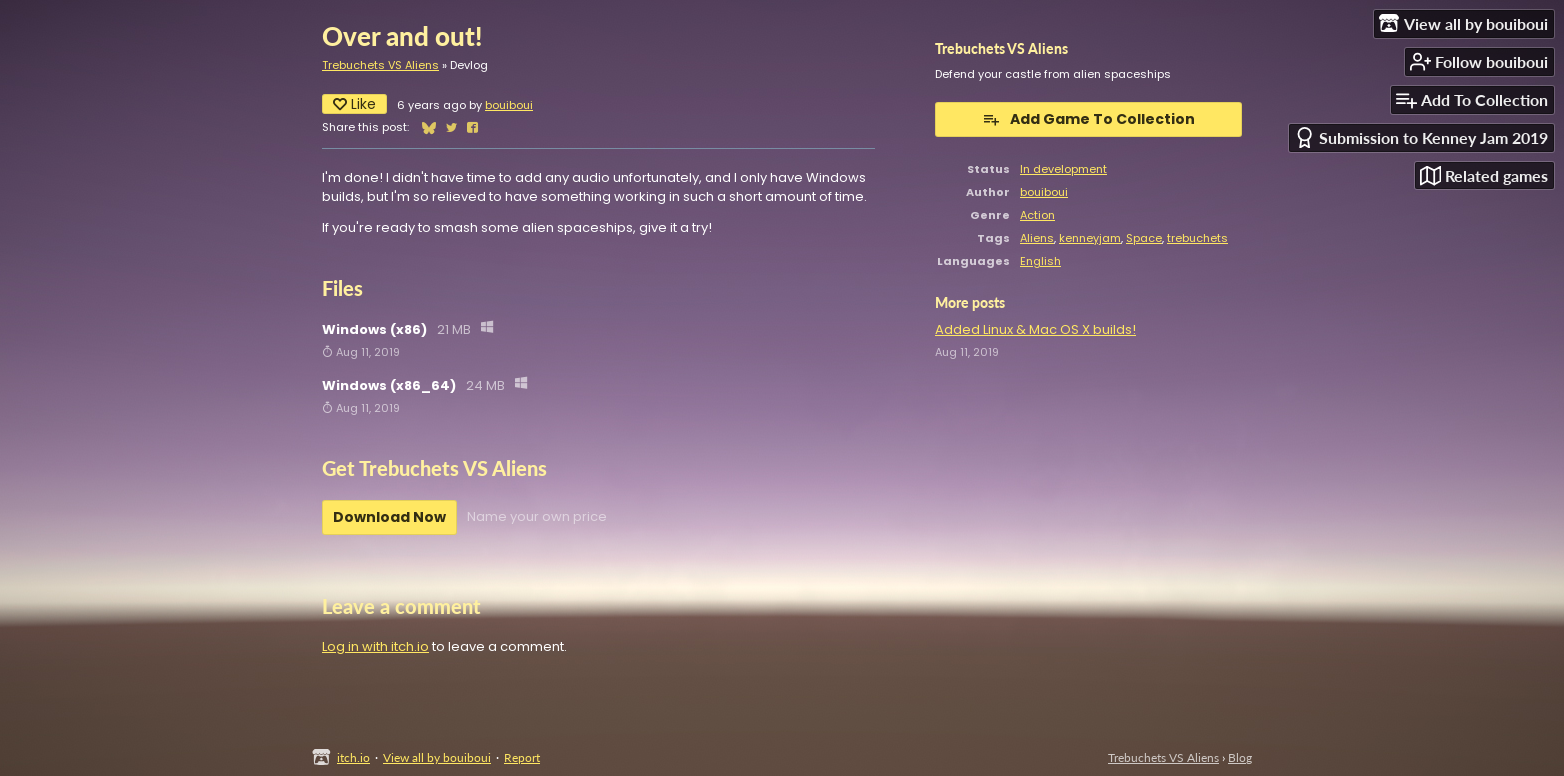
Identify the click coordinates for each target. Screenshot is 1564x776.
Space (1144, 238)
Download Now (389, 517)
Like (354, 104)
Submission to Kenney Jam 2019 (1421, 137)
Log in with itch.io (375, 646)
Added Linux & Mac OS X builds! (1035, 329)
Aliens (1037, 238)
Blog (1240, 757)
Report (522, 757)
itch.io (353, 757)
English (1040, 261)
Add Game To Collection (1088, 119)
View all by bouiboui (437, 757)
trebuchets (1197, 238)
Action (1037, 215)
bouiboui (509, 105)
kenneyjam (1090, 238)
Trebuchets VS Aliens (380, 65)
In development (1063, 169)
